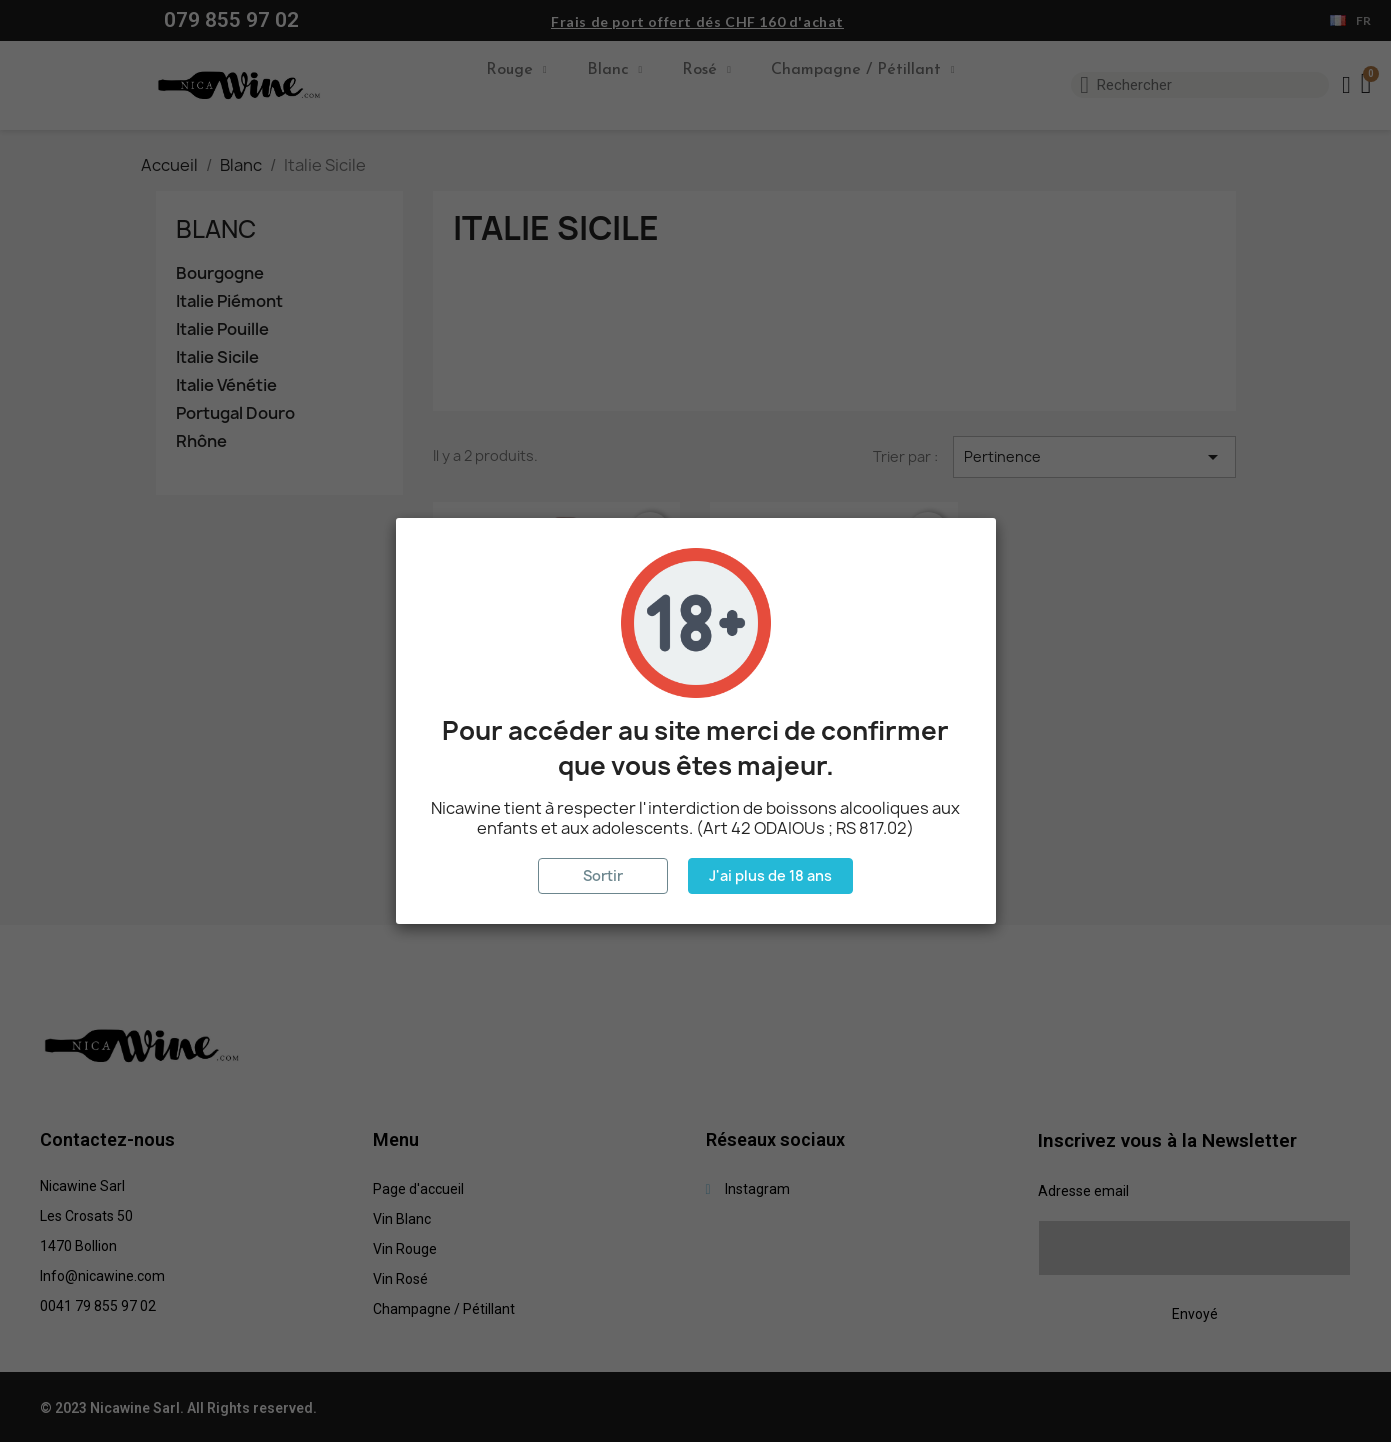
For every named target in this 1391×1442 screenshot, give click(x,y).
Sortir (603, 875)
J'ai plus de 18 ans (770, 875)
